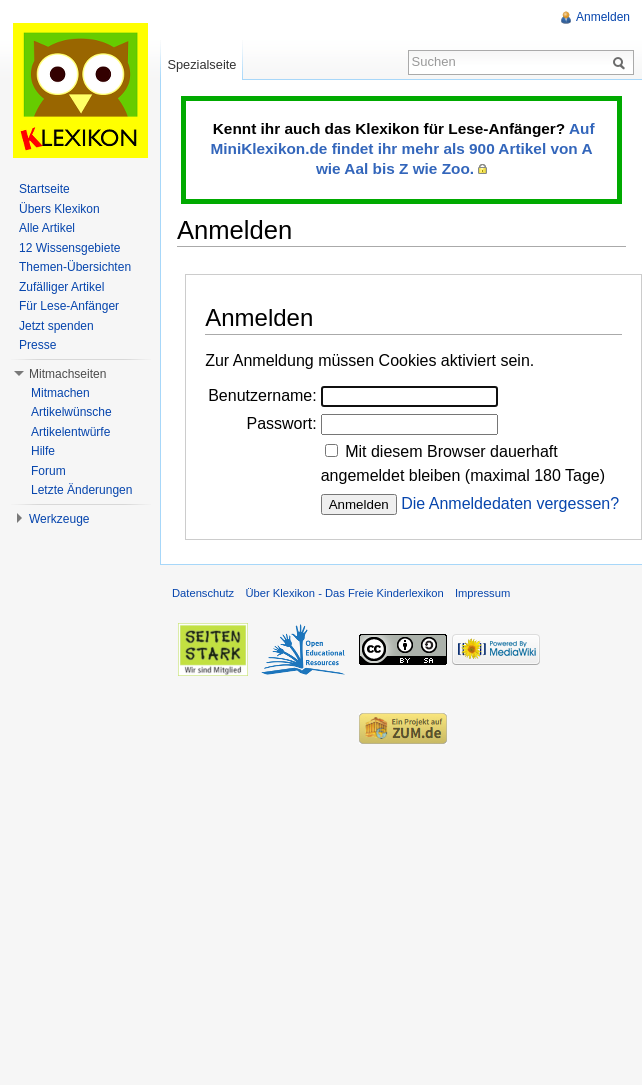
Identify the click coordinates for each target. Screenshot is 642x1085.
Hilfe (43, 451)
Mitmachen (60, 393)
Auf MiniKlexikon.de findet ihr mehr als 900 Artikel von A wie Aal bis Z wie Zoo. (402, 148)
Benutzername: (262, 395)
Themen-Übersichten (75, 267)
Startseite (44, 189)
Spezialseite (201, 64)
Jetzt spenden (56, 326)
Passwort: (281, 423)
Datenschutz (203, 593)
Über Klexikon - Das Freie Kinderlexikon (344, 593)
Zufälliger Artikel (61, 287)
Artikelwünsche (71, 412)
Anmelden (603, 17)
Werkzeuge (59, 519)
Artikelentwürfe (70, 432)
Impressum (482, 593)
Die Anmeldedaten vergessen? (510, 503)
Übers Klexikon (59, 209)
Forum (48, 471)
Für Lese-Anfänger (69, 306)
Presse (37, 345)
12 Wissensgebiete (69, 248)
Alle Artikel (47, 228)
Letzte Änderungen (81, 490)
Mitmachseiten (67, 374)
